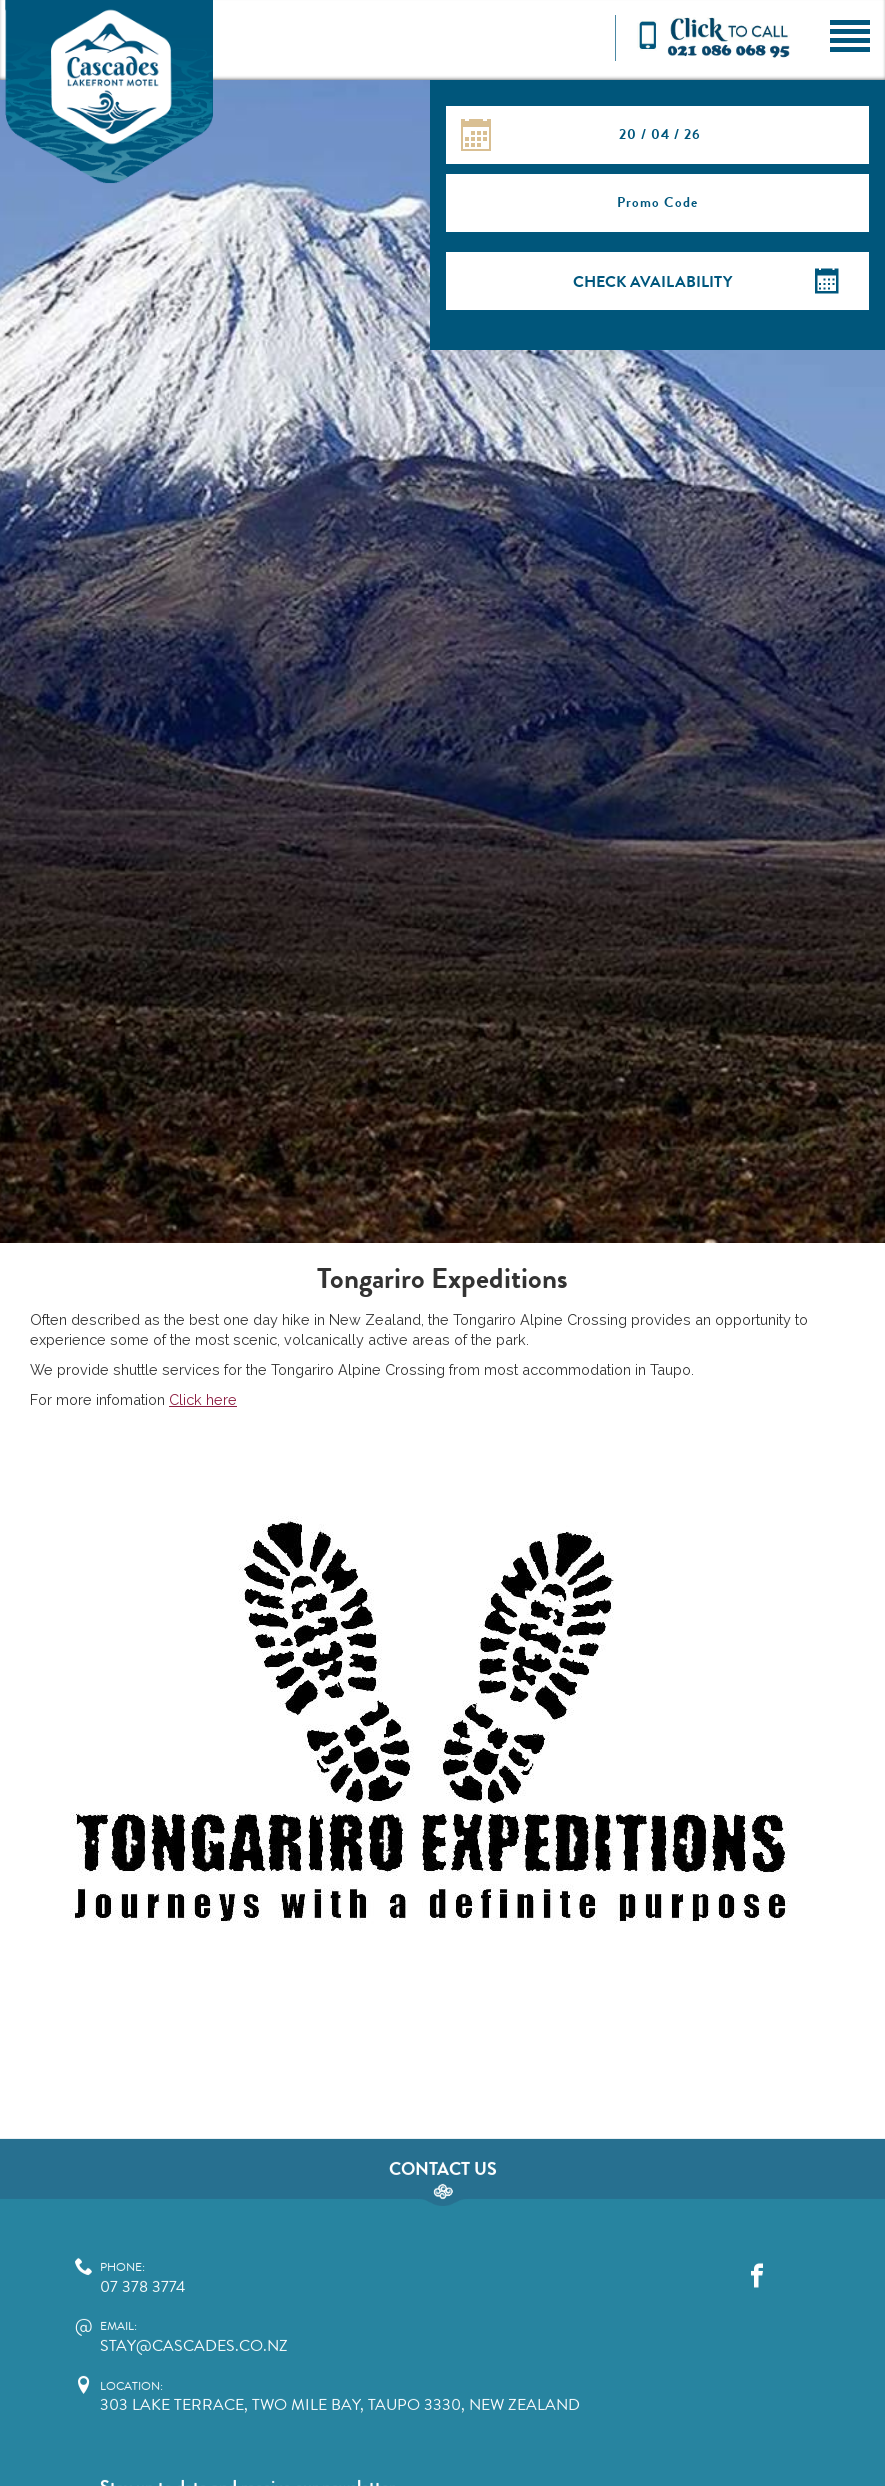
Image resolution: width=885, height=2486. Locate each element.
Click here (203, 1399)
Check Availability (652, 282)
